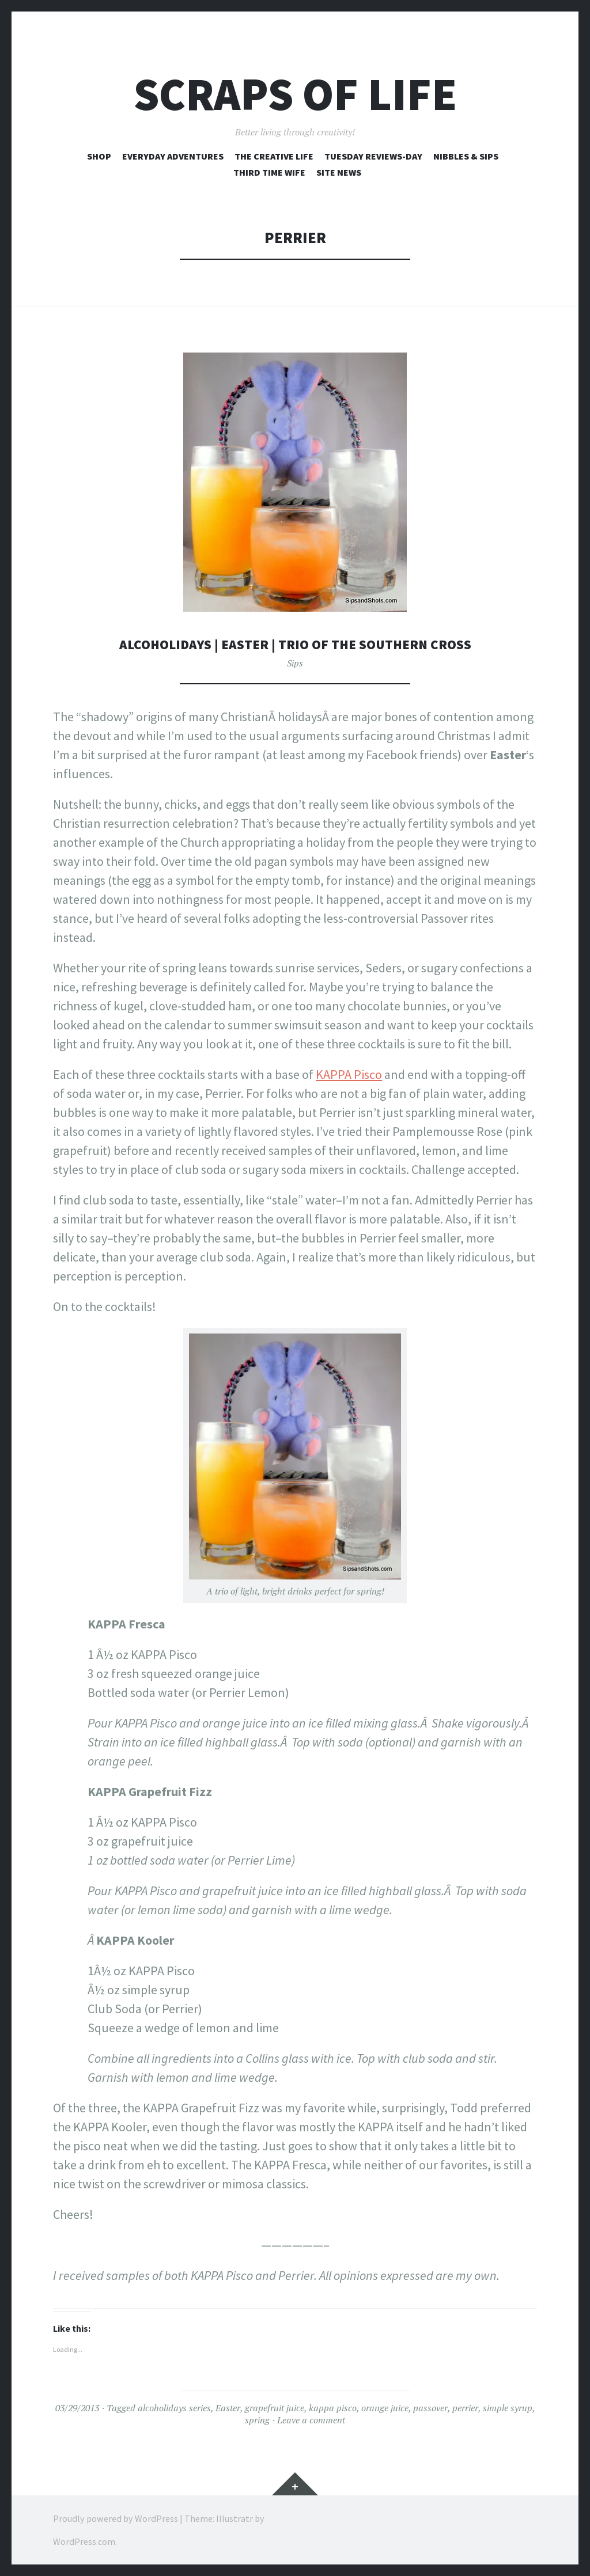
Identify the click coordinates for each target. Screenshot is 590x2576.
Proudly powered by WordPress (115, 2518)
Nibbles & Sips (465, 156)
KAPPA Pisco (349, 1074)
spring (257, 2420)
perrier (465, 2407)
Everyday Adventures (173, 156)
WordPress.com (84, 2541)
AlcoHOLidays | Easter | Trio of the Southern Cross (295, 643)
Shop (99, 156)
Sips (295, 663)
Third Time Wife (269, 172)
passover (430, 2407)
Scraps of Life (295, 94)
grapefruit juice (274, 2407)
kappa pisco (333, 2407)
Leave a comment (311, 2420)
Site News (338, 172)
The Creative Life (274, 156)
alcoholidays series (174, 2407)
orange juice (385, 2407)
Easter (227, 2407)
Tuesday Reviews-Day (373, 156)
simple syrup (507, 2407)
